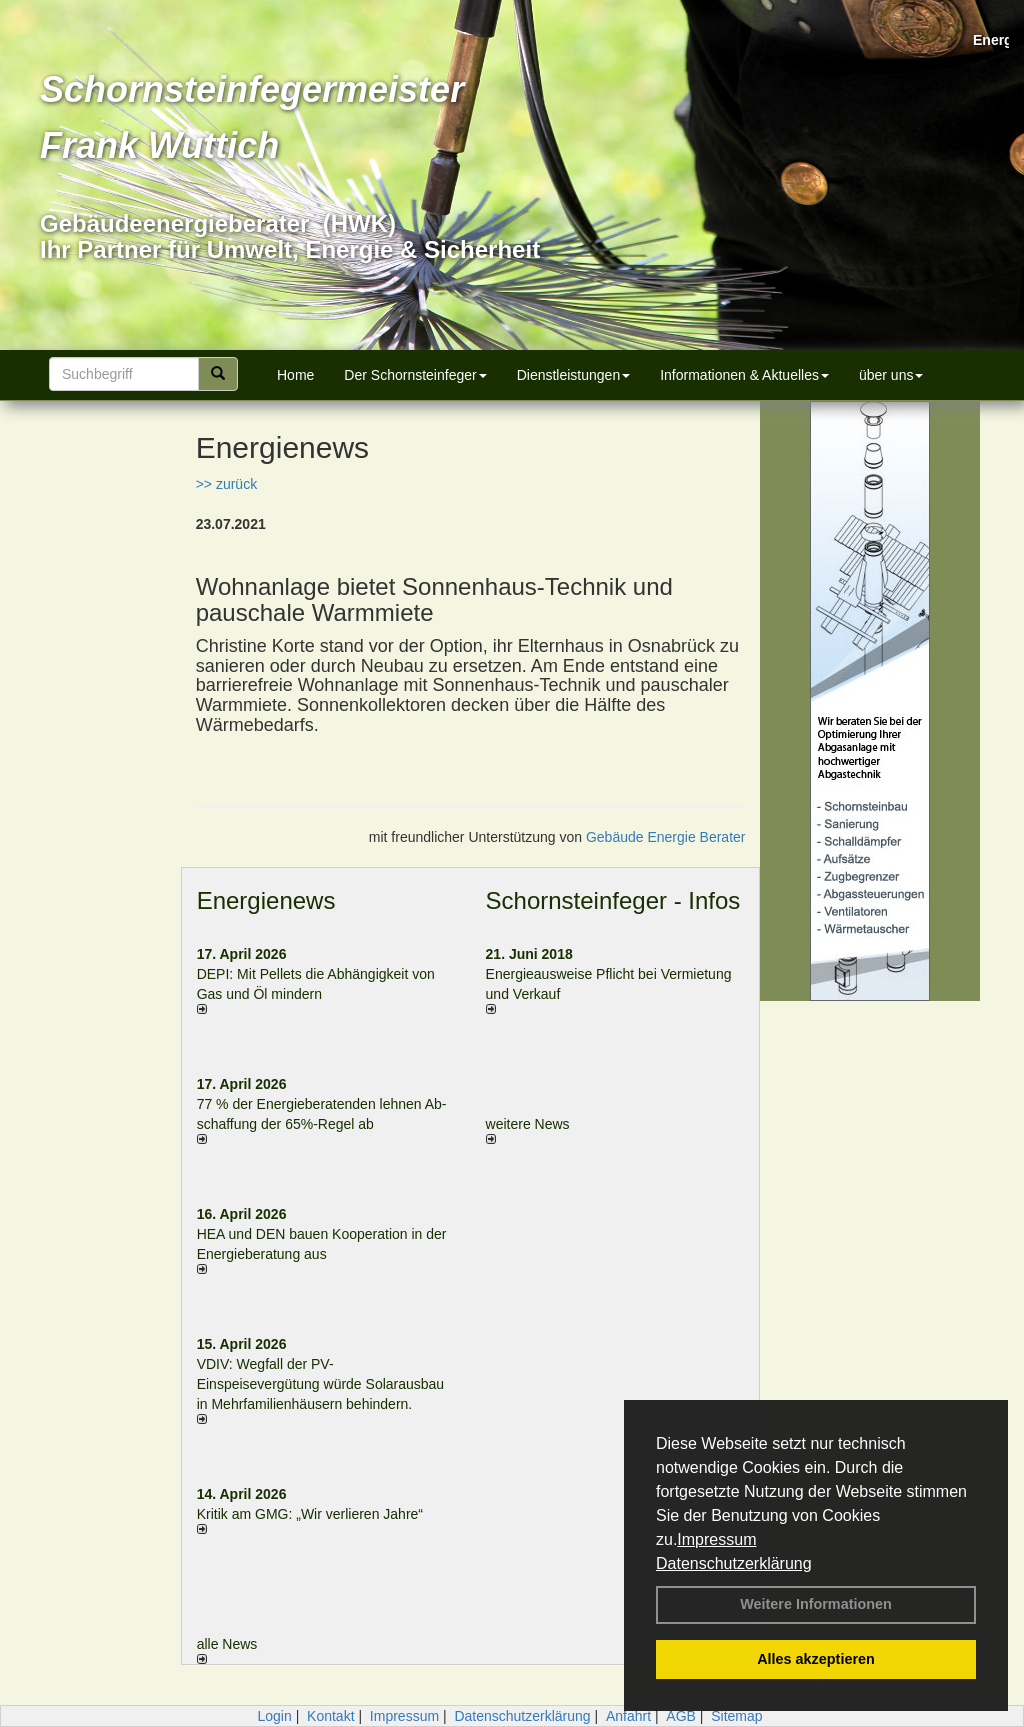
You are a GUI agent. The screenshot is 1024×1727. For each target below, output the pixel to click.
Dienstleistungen (574, 375)
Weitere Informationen (816, 1604)
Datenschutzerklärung (734, 1563)
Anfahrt (628, 1716)
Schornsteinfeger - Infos (613, 900)
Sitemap (736, 1716)
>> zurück (226, 484)
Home (295, 375)
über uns (891, 375)
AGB (681, 1716)
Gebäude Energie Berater (666, 837)
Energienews (266, 900)
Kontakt (330, 1716)
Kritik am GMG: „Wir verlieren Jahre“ (310, 1514)
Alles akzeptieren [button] (816, 1659)
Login (274, 1716)
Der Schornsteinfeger (415, 375)
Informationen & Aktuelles (744, 375)
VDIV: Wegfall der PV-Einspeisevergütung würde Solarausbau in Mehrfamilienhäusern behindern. (321, 1384)
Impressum (716, 1539)
